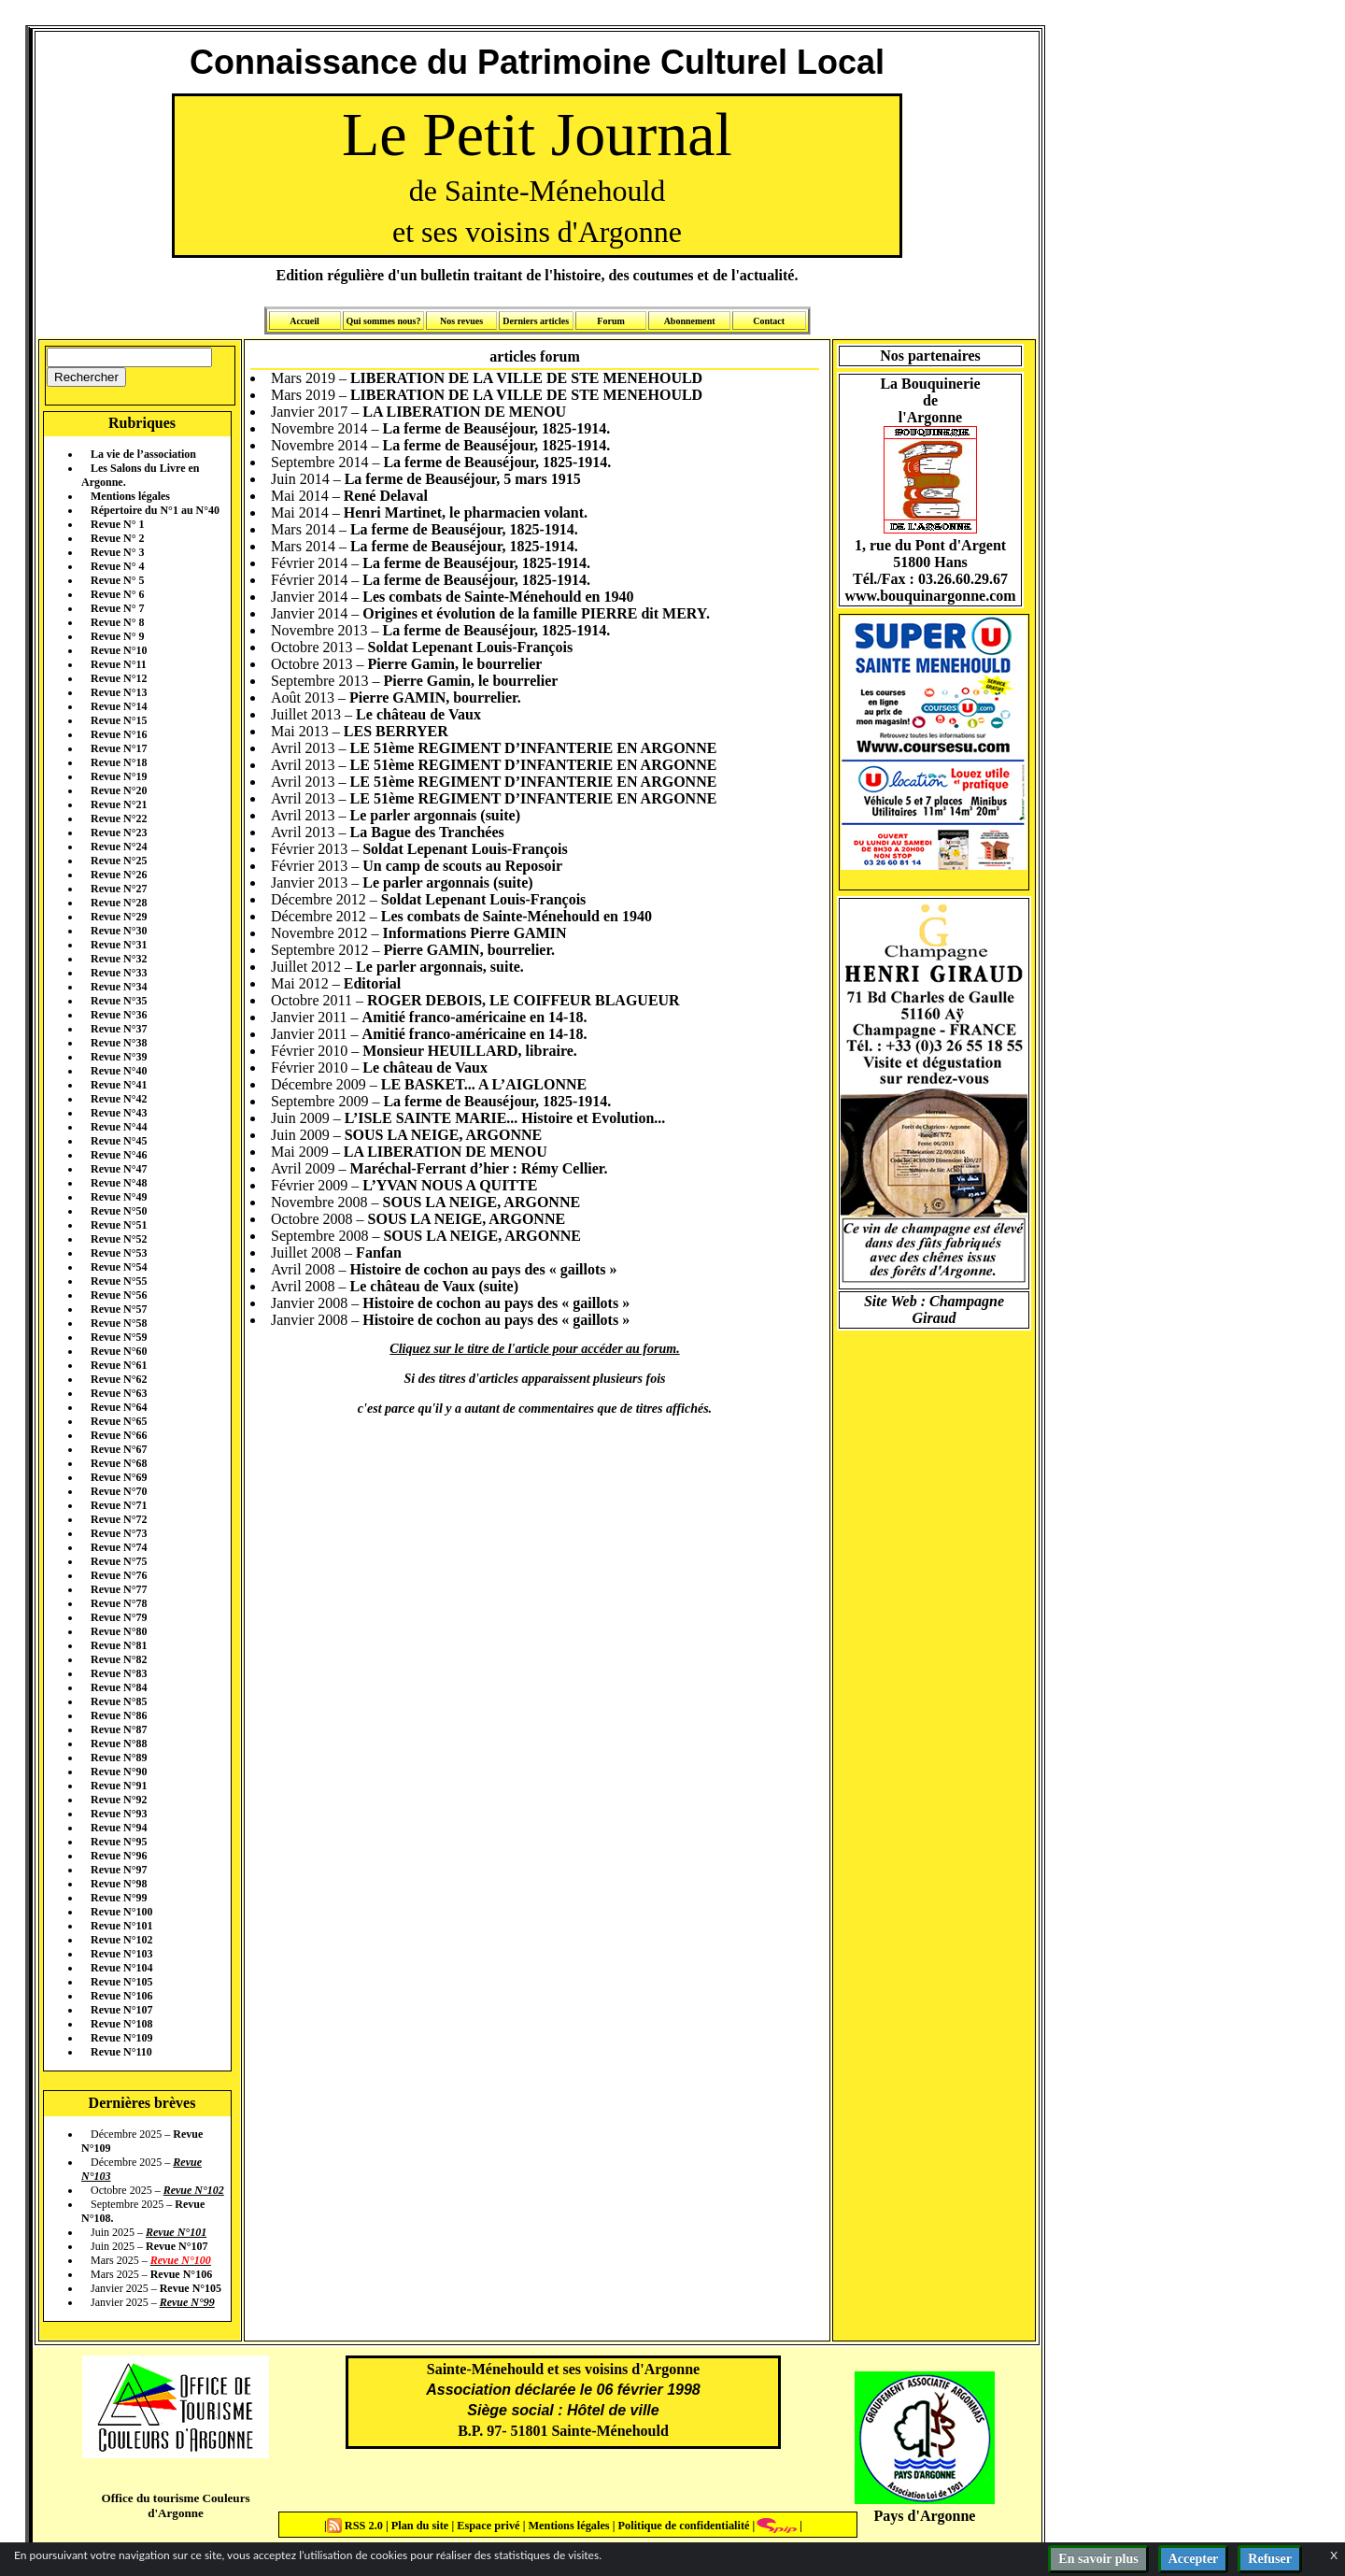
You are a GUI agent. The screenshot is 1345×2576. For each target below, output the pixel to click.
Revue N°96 (119, 1855)
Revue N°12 (119, 678)
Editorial (372, 983)
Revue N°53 (119, 1253)
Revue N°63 (119, 1393)
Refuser (1270, 2559)
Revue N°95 (119, 1841)
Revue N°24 (119, 846)
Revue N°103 (121, 1953)
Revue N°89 (119, 1757)
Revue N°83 (119, 1673)
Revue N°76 (119, 1575)
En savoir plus (1098, 2559)
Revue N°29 (119, 916)
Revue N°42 (119, 1098)
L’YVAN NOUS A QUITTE (449, 1185)
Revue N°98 (119, 1883)
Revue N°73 (119, 1533)
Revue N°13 (119, 692)
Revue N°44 (119, 1126)
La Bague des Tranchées (427, 832)
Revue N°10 (119, 650)
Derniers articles (536, 321)
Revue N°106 (121, 1995)
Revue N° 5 (117, 580)
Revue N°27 (119, 888)
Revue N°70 (119, 1491)
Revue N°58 (119, 1323)
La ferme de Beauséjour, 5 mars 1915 (463, 479)
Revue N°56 (119, 1295)
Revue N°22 (119, 818)
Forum (610, 321)
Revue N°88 (119, 1743)
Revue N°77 (119, 1589)
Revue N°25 (119, 860)
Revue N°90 (119, 1771)
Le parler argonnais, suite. (440, 967)
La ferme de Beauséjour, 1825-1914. (497, 428)
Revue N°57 (119, 1309)
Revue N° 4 (117, 566)
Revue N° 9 (117, 636)
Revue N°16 (119, 734)
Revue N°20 (119, 790)
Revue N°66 (119, 1435)
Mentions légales (130, 496)
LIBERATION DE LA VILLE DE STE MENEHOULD (526, 378)
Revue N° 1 (117, 524)
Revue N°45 (119, 1140)
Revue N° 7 (117, 608)
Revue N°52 (119, 1238)
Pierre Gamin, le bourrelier (455, 664)
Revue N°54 (119, 1267)
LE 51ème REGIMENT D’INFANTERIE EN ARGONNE (533, 748)
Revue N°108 (121, 2023)
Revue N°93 (119, 1813)
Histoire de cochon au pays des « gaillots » (483, 1269)
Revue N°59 (119, 1337)
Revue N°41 (119, 1084)
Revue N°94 (119, 1827)
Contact (769, 321)
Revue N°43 (119, 1112)
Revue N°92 (119, 1799)
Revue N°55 (119, 1281)
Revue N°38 (119, 1042)
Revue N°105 (121, 1981)
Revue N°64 (119, 1407)
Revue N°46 (119, 1154)
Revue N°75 (119, 1561)
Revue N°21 (119, 804)
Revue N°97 (119, 1869)
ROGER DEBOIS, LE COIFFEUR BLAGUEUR (523, 1000)
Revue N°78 (119, 1603)
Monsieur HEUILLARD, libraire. (469, 1051)
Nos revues (461, 321)
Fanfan (379, 1252)
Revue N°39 (119, 1056)
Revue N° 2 (117, 538)
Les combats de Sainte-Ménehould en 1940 (497, 597)
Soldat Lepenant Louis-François (470, 647)
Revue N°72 (119, 1519)
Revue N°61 (119, 1365)
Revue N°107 (121, 2009)
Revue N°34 (119, 986)
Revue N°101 (121, 1925)
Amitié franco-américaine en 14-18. (475, 1017)
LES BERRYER (396, 731)
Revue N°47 (119, 1168)
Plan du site (421, 2525)
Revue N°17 (119, 748)
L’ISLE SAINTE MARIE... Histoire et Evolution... (505, 1118)
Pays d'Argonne (925, 2516)
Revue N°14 (119, 706)
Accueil (304, 321)
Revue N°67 (119, 1449)
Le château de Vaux (418, 714)
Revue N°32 (119, 958)
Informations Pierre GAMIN (475, 933)
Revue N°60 (119, 1351)
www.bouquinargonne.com (929, 596)
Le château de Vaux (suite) (434, 1286)
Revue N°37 (119, 1028)
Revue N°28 (119, 902)
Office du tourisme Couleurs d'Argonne (175, 2505)
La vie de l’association (143, 454)
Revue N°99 (119, 1897)
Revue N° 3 (117, 552)
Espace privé (486, 2525)
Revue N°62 (119, 1379)
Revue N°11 (119, 664)
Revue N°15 (119, 720)
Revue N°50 (119, 1210)
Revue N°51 (119, 1224)
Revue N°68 (119, 1463)
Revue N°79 (119, 1617)
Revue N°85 (119, 1701)
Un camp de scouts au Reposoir (462, 866)
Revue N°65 (119, 1421)
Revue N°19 (119, 776)
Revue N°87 (119, 1729)
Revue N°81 (119, 1645)
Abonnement (689, 321)
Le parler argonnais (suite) (435, 815)
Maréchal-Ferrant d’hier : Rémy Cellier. (479, 1168)
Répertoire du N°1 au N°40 (155, 510)
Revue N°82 (119, 1659)
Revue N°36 (119, 1014)
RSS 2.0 (356, 2525)
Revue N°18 (119, 762)
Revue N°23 (119, 832)
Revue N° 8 (117, 622)
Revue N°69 (119, 1477)
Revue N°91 (119, 1785)
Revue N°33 (119, 972)
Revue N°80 (119, 1631)
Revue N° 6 (117, 594)
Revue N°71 (119, 1505)
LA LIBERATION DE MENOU (464, 412)
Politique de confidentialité (682, 2525)
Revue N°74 (119, 1547)
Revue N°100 (121, 1911)
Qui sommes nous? (383, 321)
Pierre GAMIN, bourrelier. (435, 697)
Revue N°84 (119, 1687)
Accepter (1193, 2559)
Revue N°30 (119, 930)
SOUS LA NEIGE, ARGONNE (444, 1135)
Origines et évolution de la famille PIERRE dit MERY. (536, 613)
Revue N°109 (121, 2037)
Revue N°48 (119, 1182)
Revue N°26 (119, 874)
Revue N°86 (119, 1715)
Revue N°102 (121, 1939)
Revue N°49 (119, 1196)
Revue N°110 (121, 2051)
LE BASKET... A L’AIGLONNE (484, 1084)
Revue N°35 (119, 1000)
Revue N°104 (121, 1967)
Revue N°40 (119, 1070)
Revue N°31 (119, 944)
